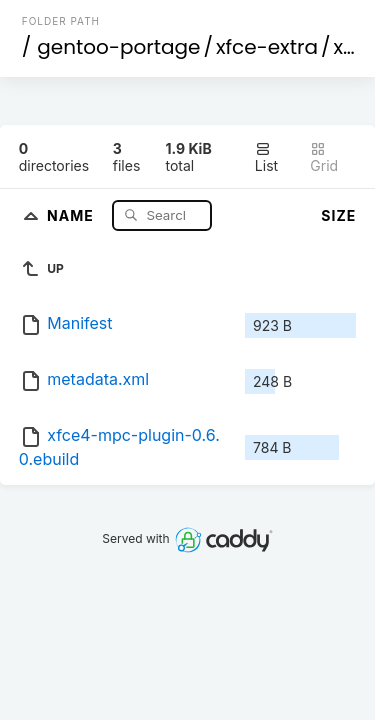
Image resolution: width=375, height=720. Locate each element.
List (266, 157)
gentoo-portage (118, 47)
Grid (324, 157)
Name (72, 214)
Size (338, 215)
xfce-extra (267, 47)
